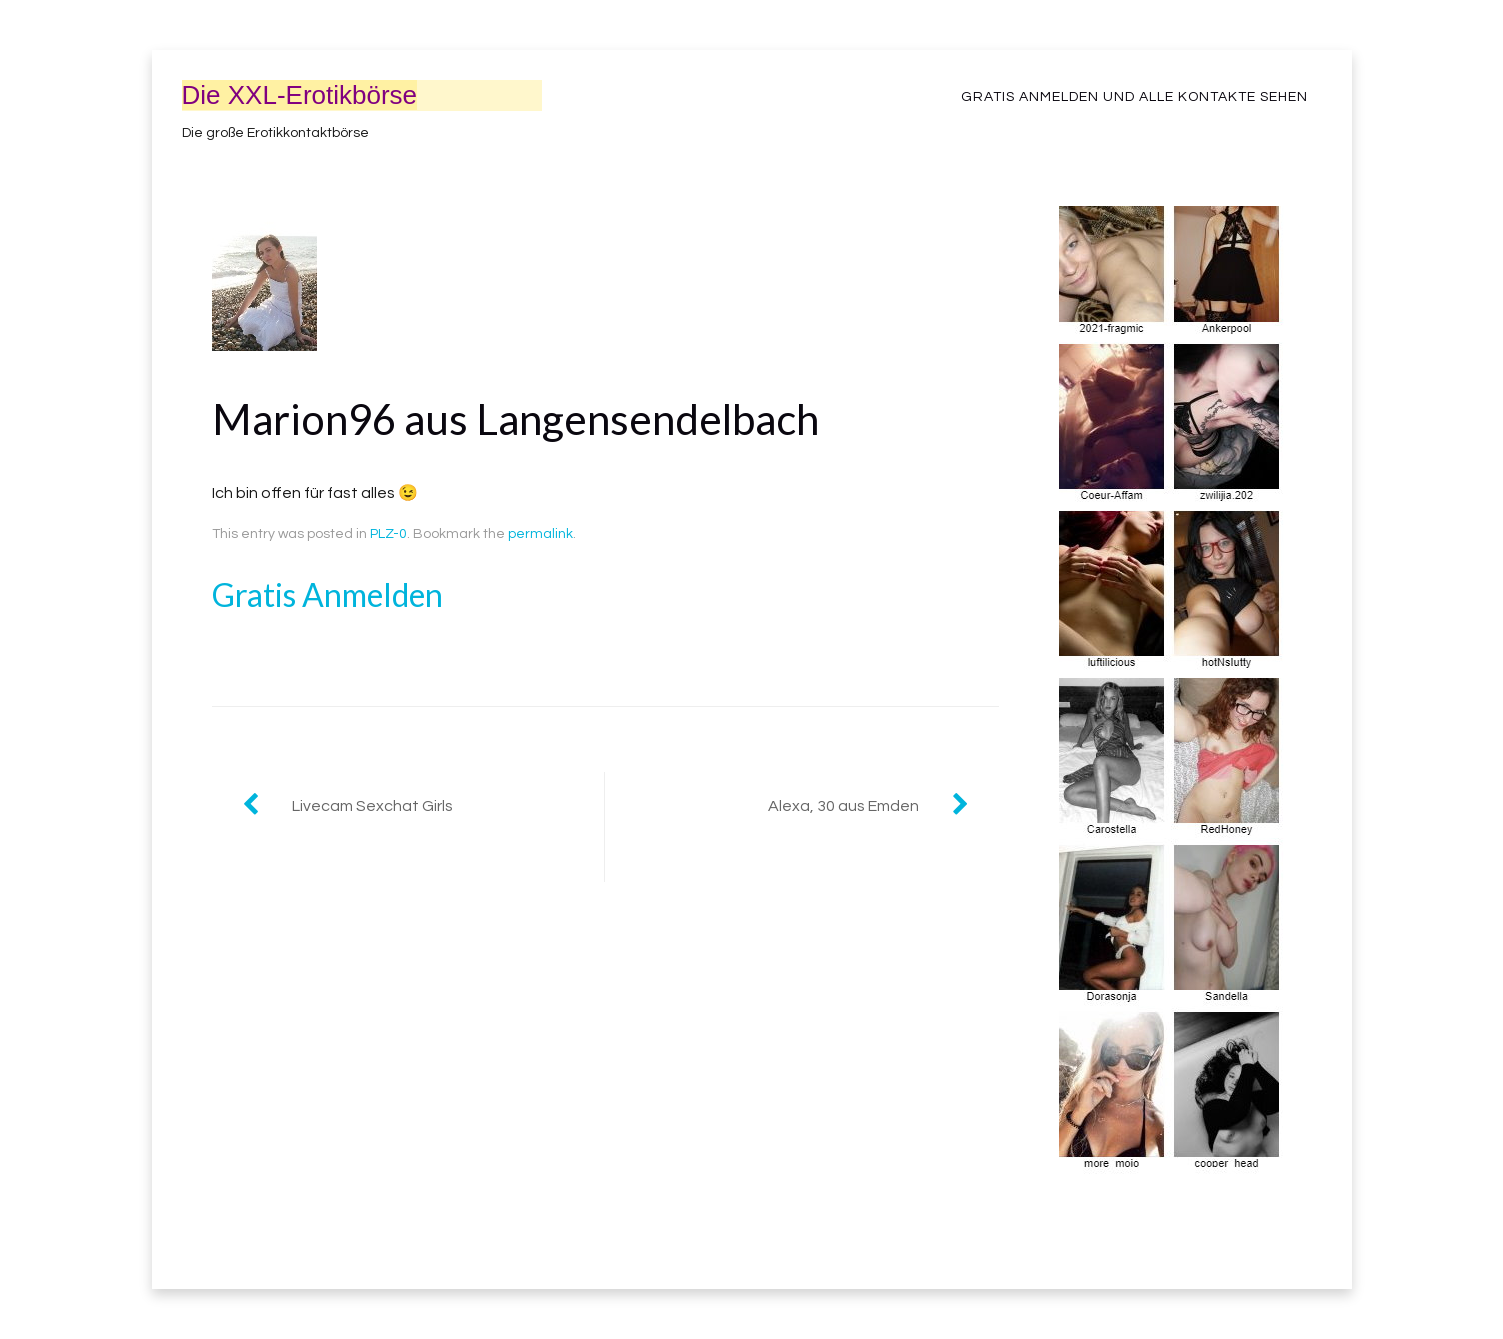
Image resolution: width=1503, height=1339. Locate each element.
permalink (540, 534)
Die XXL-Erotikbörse (300, 95)
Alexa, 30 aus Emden (843, 806)
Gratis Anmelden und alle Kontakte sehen (1134, 97)
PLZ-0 (388, 534)
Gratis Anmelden (327, 594)
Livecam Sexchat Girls (372, 806)
